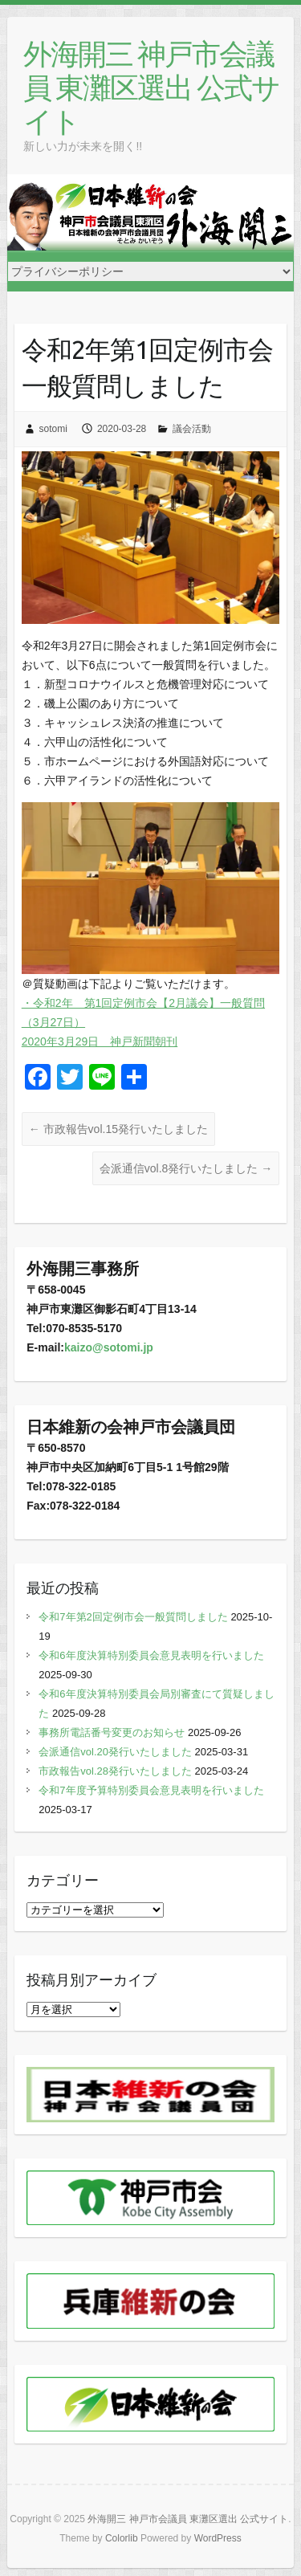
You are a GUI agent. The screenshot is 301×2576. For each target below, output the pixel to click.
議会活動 (192, 428)
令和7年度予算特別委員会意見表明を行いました (151, 1790)
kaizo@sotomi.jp (108, 1347)
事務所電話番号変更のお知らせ (112, 1732)
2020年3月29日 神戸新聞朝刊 (100, 1041)
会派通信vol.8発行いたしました (186, 1168)
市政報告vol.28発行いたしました (115, 1771)
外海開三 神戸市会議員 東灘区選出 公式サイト (151, 87)
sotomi (53, 428)
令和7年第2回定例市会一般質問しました (133, 1617)
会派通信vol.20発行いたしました (115, 1752)
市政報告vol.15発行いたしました (118, 1129)
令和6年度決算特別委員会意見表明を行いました (151, 1655)
